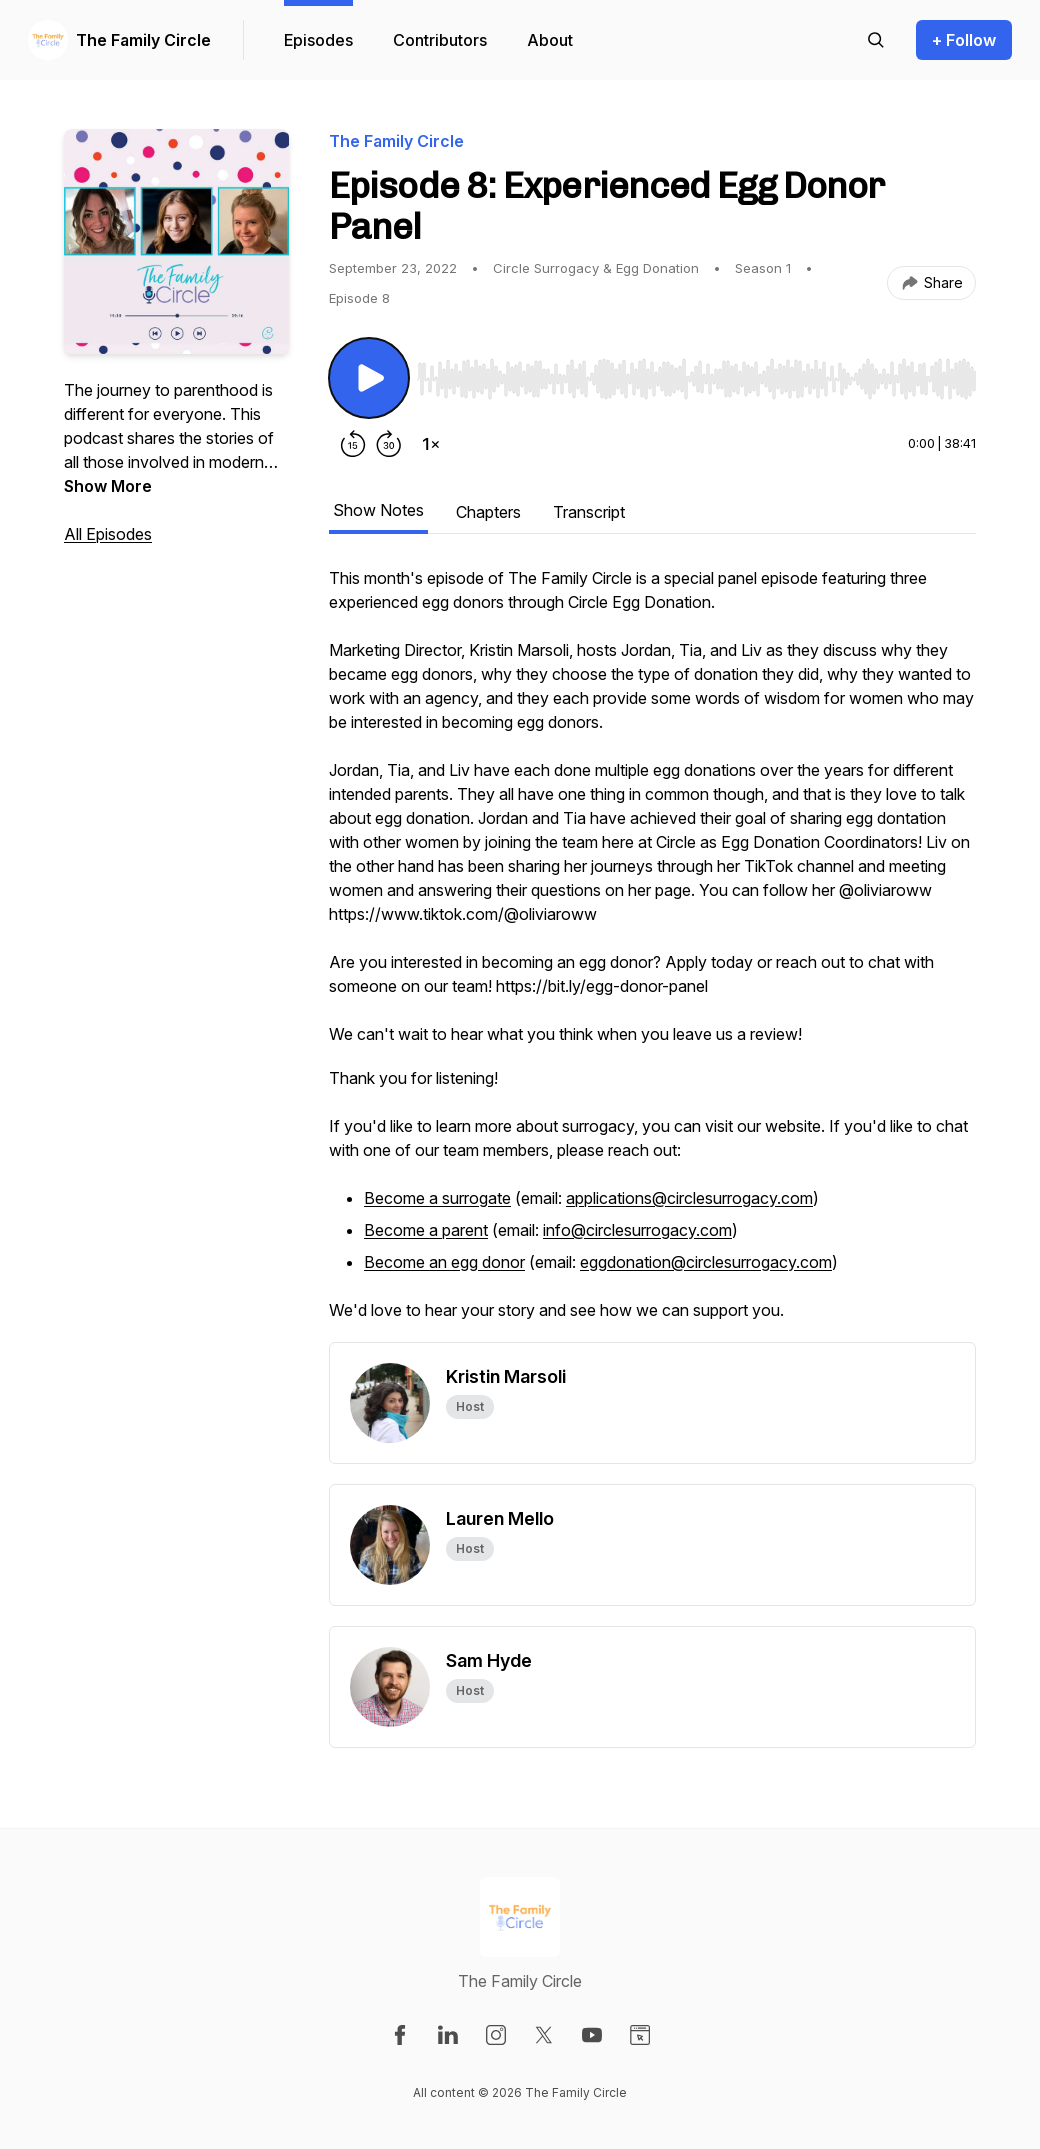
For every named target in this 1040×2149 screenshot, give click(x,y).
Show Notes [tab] (378, 510)
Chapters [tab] (488, 512)
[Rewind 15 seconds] (353, 444)
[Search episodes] (876, 40)
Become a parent (426, 1230)
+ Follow (964, 40)
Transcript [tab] (589, 512)
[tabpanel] (652, 954)
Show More (108, 486)
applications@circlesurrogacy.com (689, 1198)
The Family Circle (143, 40)
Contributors (440, 40)
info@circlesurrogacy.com (637, 1230)
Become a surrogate (437, 1198)
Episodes (318, 40)
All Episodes (108, 534)
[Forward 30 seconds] (389, 444)
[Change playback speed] (431, 444)
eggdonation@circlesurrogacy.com (706, 1262)
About (550, 40)
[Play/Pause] (369, 378)
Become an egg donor (444, 1262)
